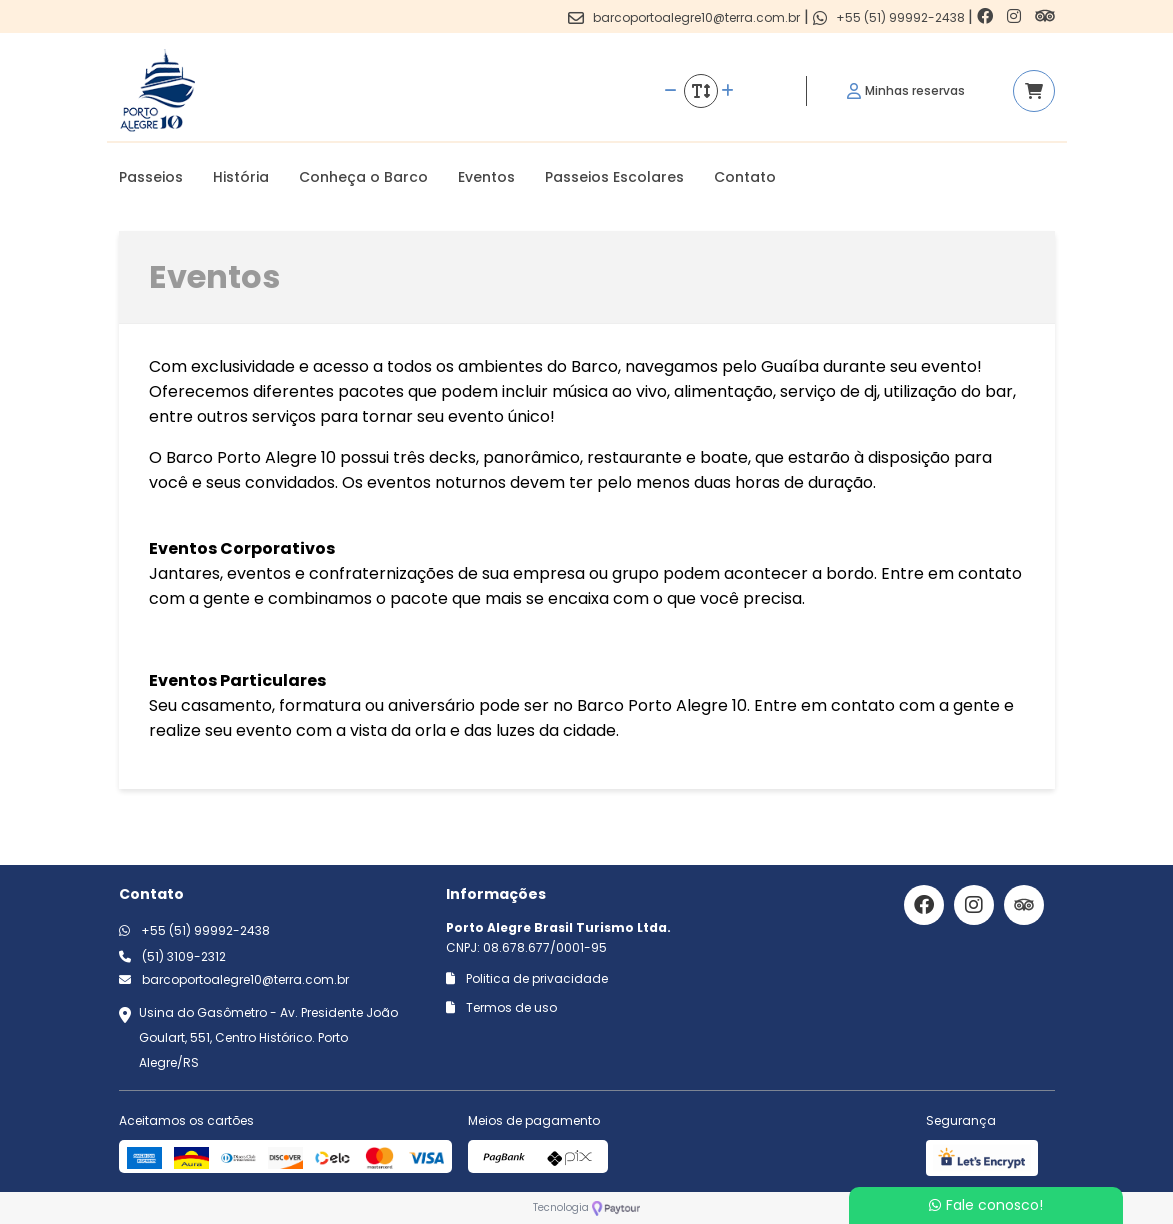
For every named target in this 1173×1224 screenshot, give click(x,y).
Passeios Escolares (614, 177)
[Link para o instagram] (1016, 16)
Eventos (486, 177)
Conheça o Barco (363, 177)
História (241, 177)
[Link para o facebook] (987, 16)
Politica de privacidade (527, 978)
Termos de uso (501, 1007)
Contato (745, 177)
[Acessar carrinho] (1034, 91)
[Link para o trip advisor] (1045, 16)
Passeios (151, 177)
